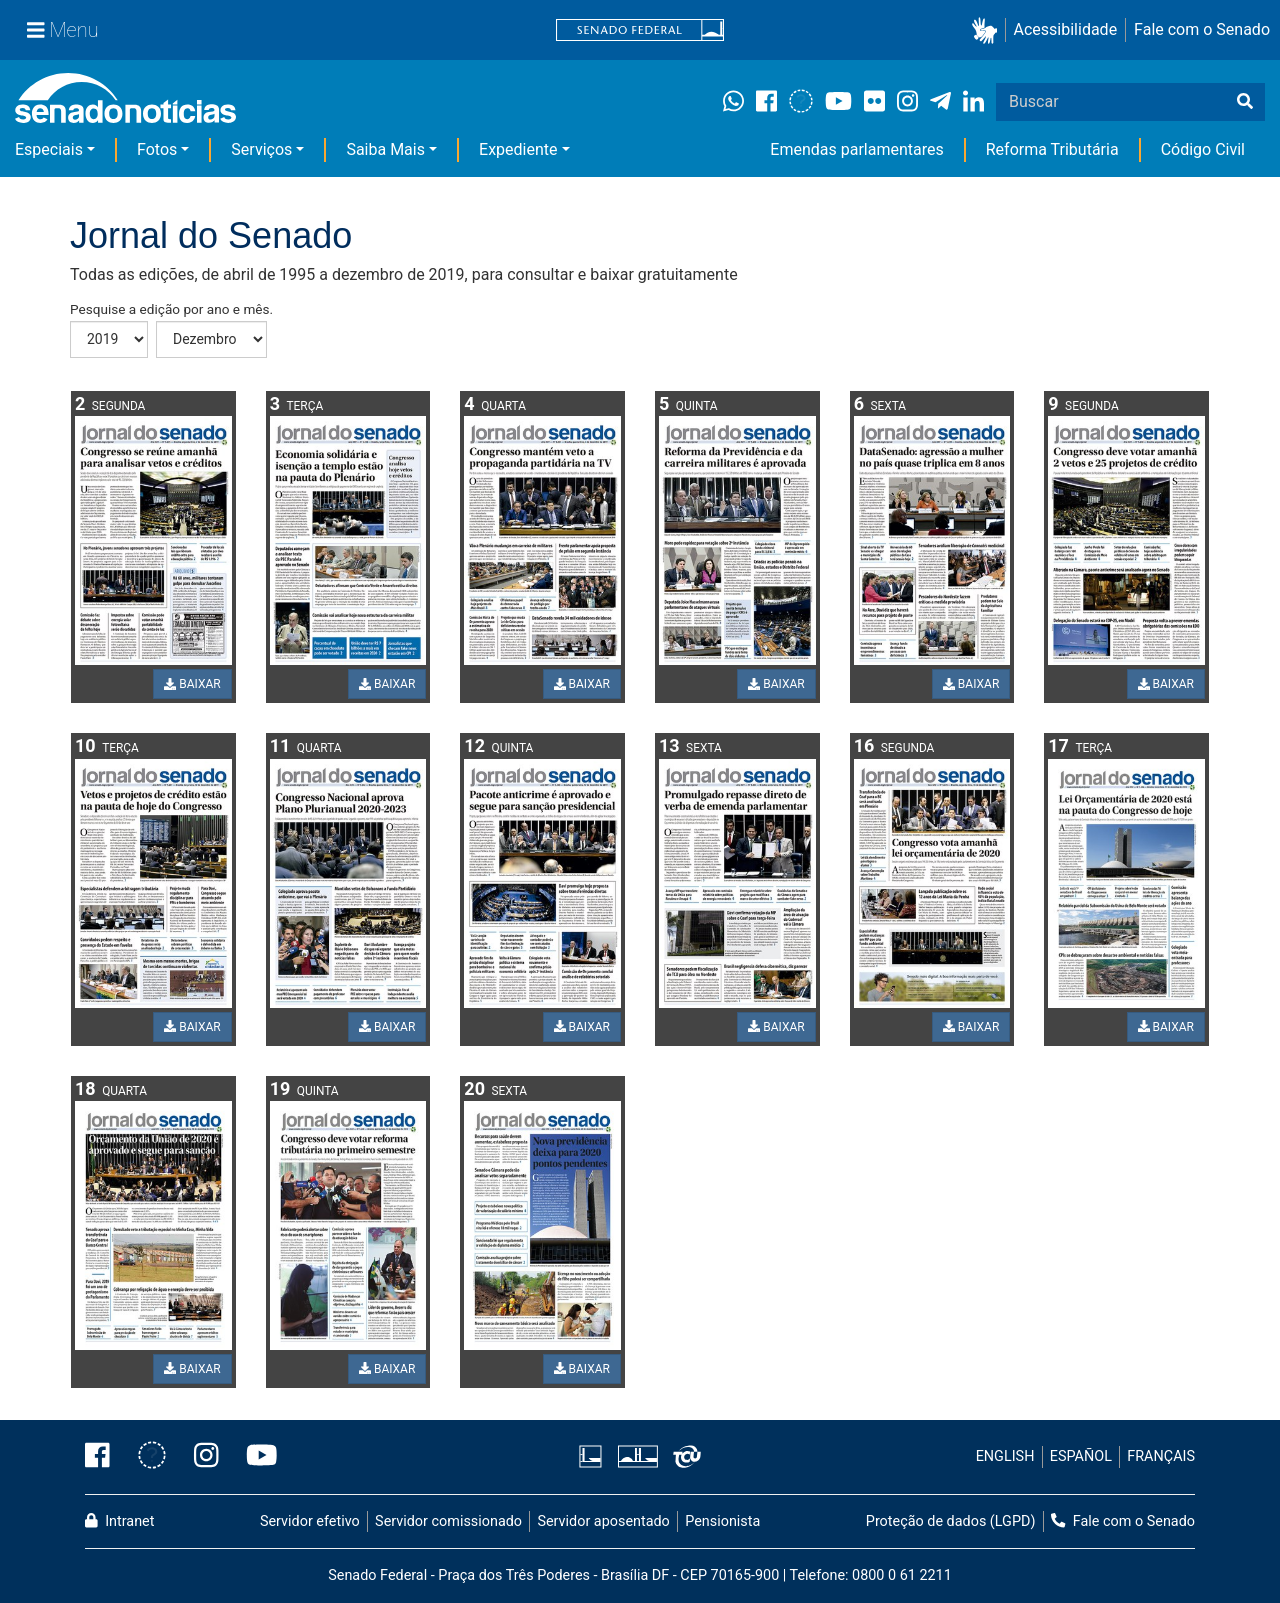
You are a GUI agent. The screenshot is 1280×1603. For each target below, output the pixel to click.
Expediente (518, 149)
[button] (988, 30)
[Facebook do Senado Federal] (104, 1457)
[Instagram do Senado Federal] (206, 1457)
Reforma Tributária (1052, 149)
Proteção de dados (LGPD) (951, 1521)
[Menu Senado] (63, 30)
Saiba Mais (385, 149)
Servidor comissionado (448, 1521)
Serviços (261, 149)
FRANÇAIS (1161, 1456)
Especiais (49, 149)
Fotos (157, 149)
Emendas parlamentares (856, 149)
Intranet (119, 1521)
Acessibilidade (1066, 29)
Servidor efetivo (310, 1521)
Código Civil (1203, 149)
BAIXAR (192, 684)
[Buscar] (1245, 102)
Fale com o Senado (1202, 29)
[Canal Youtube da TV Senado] (255, 1457)
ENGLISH (1005, 1456)
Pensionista (722, 1521)
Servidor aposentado (603, 1521)
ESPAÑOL (1081, 1456)
